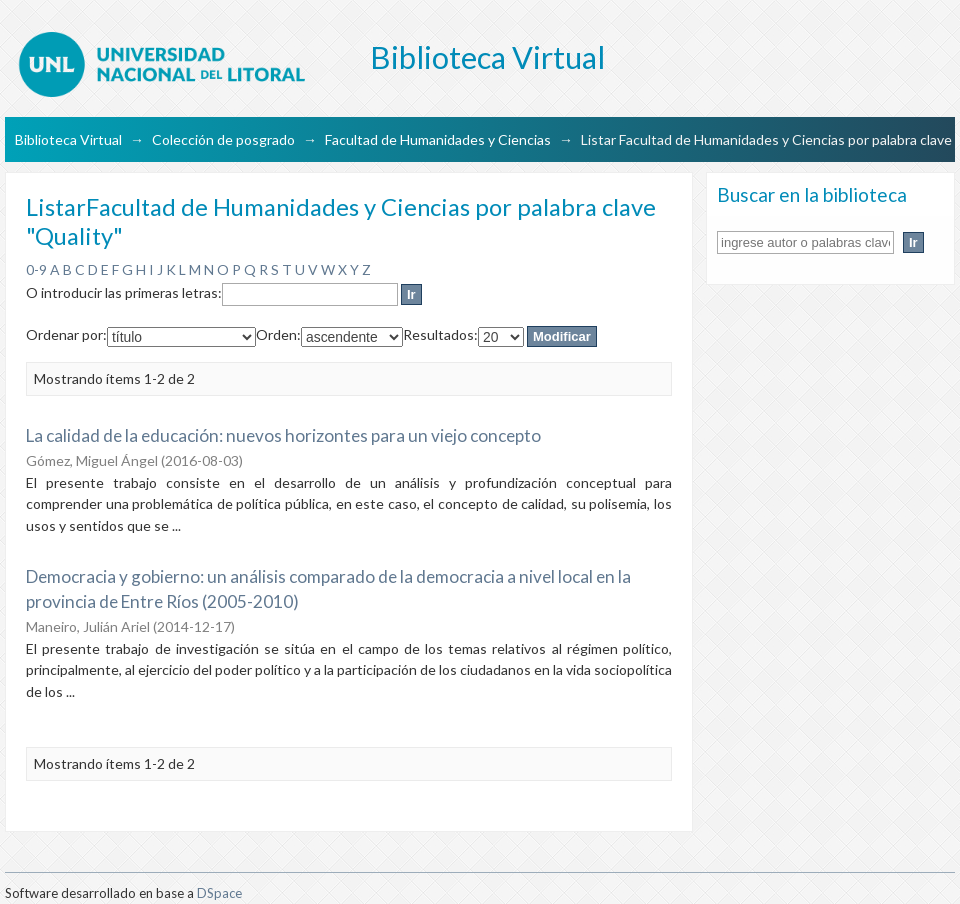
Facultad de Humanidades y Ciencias (438, 139)
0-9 (36, 269)
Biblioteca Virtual (68, 139)
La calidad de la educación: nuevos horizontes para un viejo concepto (283, 435)
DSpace (219, 893)
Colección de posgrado (223, 139)
